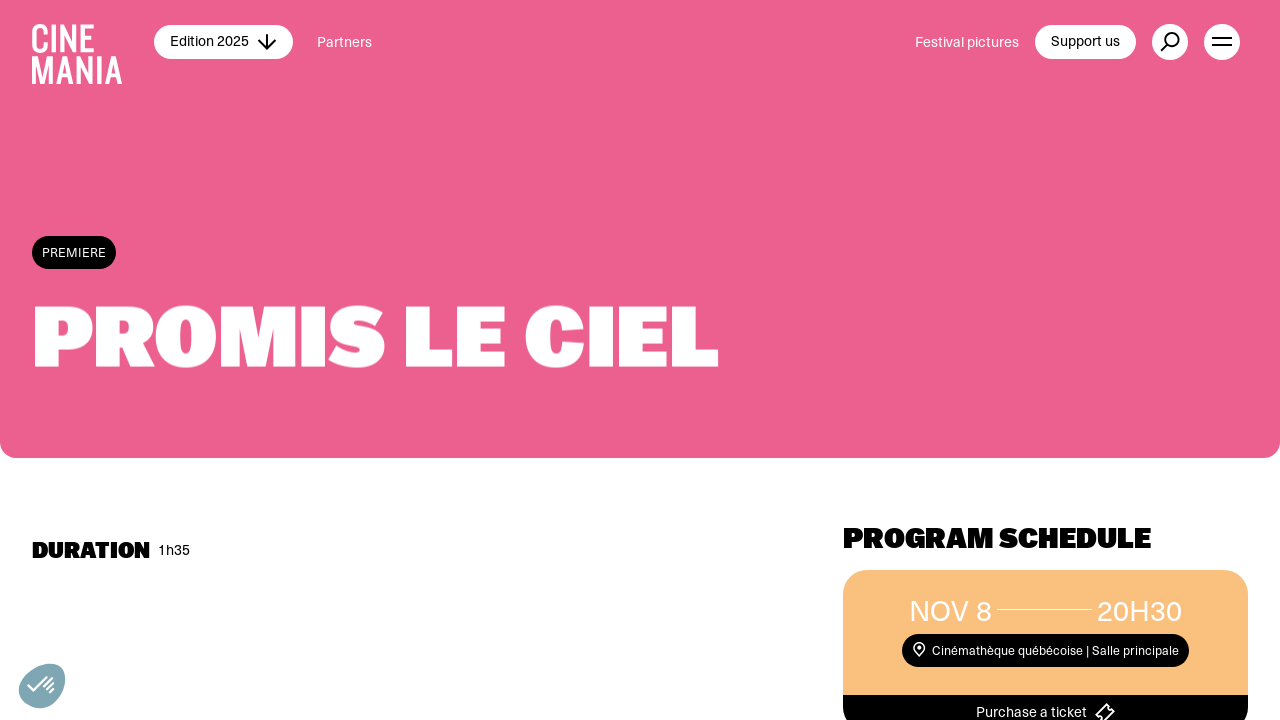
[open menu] (1222, 42)
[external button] (1170, 42)
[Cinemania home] (93, 42)
